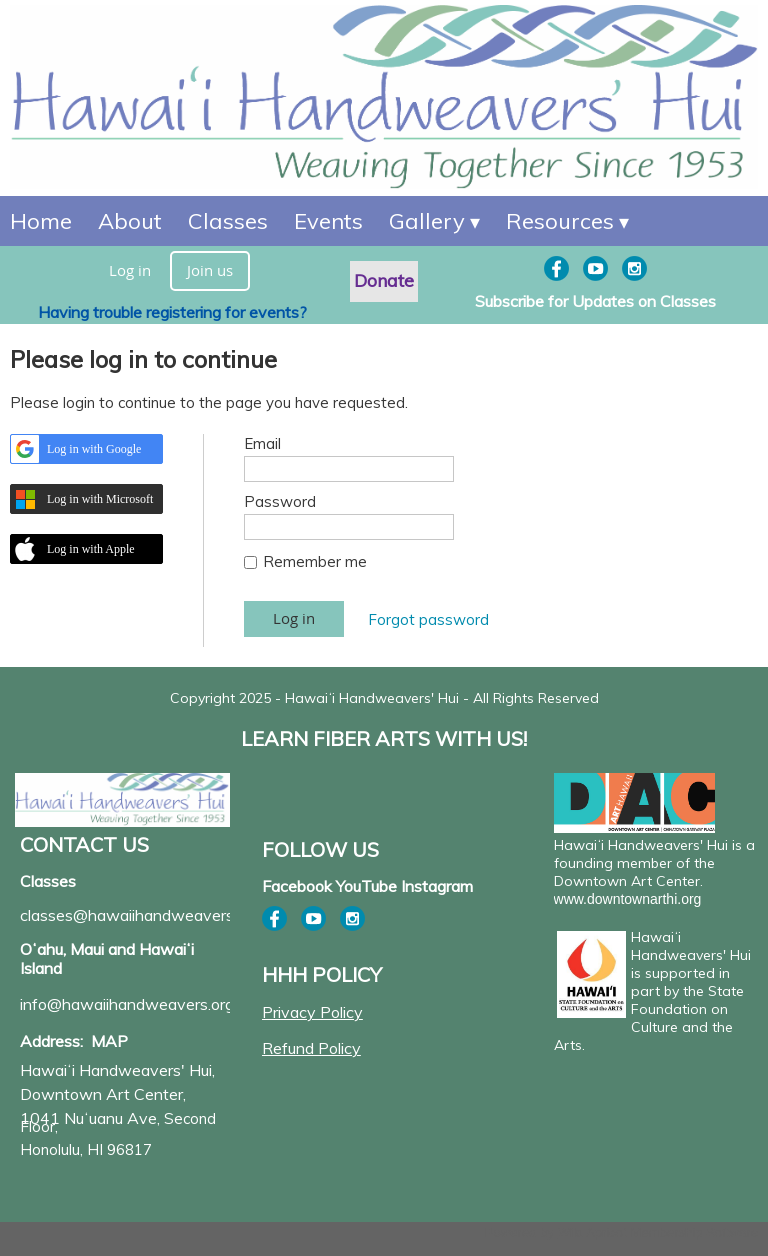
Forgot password (428, 619)
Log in (130, 270)
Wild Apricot (592, 1232)
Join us (210, 270)
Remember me (315, 561)
